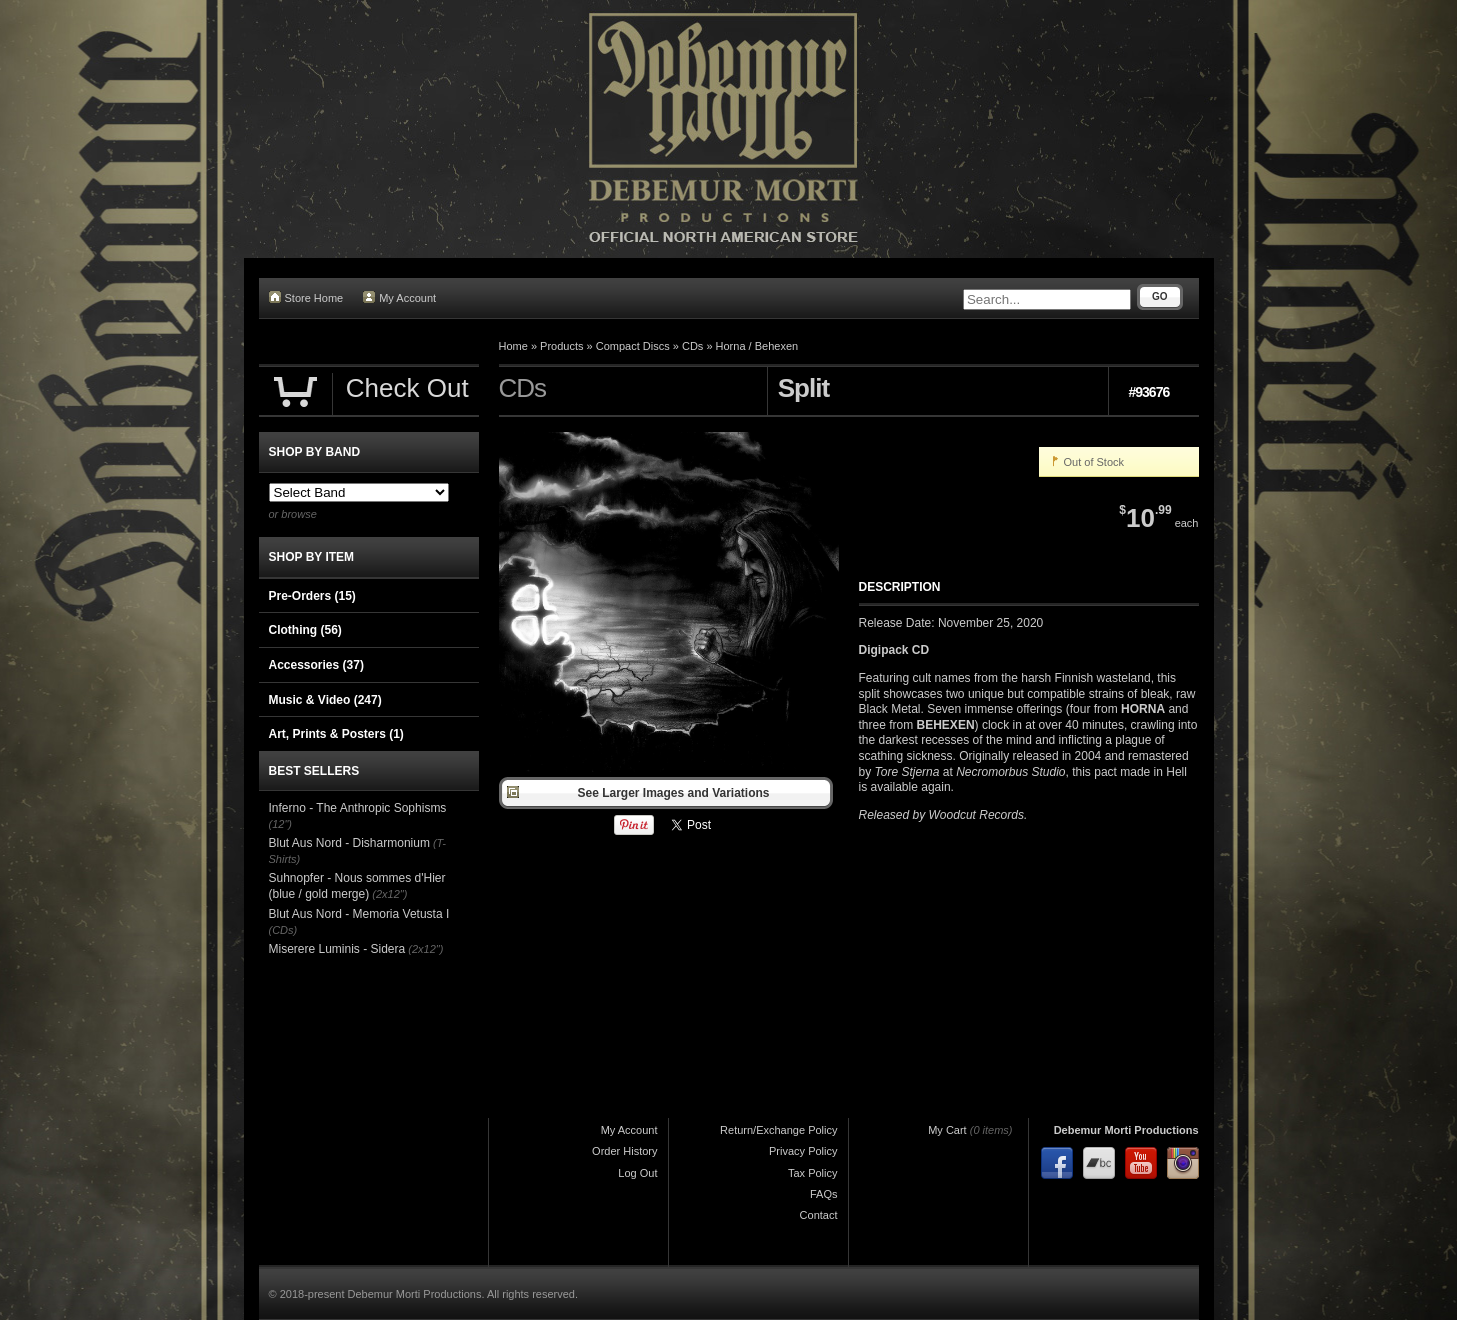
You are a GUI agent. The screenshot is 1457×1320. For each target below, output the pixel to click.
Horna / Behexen (757, 346)
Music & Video (325, 700)
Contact (819, 1215)
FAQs (824, 1194)
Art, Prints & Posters (336, 734)
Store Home (306, 297)
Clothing (305, 630)
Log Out (637, 1173)
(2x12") (389, 894)
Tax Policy (813, 1173)
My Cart (947, 1130)
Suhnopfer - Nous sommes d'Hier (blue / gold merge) (357, 886)
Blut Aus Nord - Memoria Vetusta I (359, 914)
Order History (624, 1151)
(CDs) (283, 930)
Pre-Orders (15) (312, 596)
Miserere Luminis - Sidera (337, 949)
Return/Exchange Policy (778, 1130)
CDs (692, 346)
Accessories (316, 665)
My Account (399, 297)
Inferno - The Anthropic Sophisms (358, 808)
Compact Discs (633, 346)
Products (561, 346)
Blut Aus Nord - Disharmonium (349, 843)
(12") (280, 824)
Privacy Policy (803, 1151)
